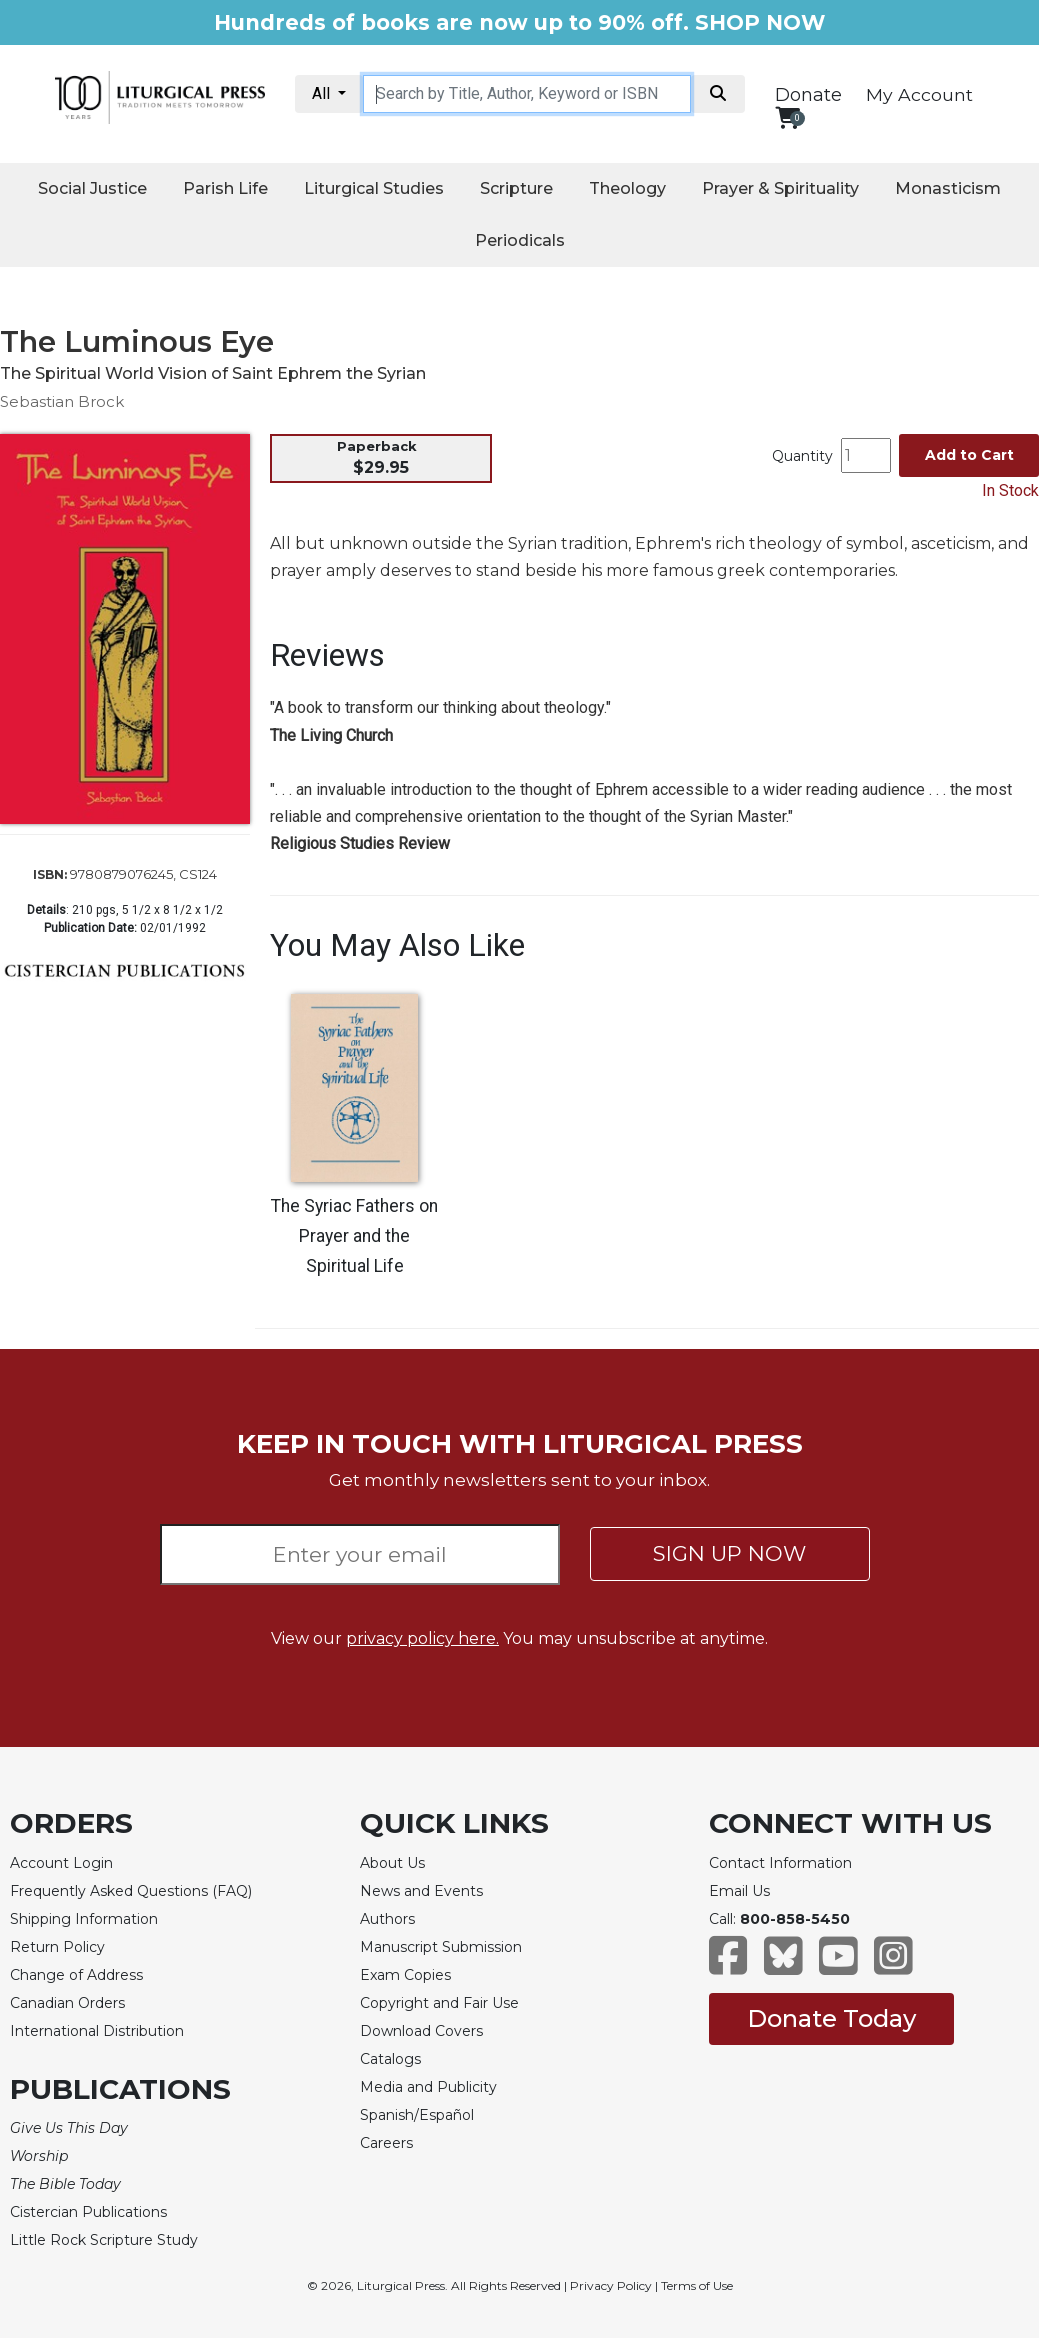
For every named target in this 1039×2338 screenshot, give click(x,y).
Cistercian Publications (88, 2212)
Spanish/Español (417, 2115)
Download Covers (421, 2031)
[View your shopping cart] (787, 117)
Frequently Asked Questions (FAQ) (131, 1891)
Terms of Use (697, 2285)
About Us (392, 1863)
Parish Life (225, 188)
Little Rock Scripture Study (104, 2240)
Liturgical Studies (374, 188)
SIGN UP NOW (729, 1553)
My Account (919, 94)
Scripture (516, 188)
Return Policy (57, 1947)
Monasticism (948, 188)
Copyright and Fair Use (439, 2003)
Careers (386, 2143)
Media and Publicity (428, 2087)
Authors (387, 1919)
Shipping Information (84, 1919)
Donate (808, 95)
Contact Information (780, 1863)
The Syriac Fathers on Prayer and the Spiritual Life (354, 1236)
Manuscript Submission (441, 1947)
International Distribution (97, 2031)
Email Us (739, 1891)
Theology (627, 188)
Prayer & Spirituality (780, 188)
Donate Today (831, 2018)
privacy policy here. (422, 1638)
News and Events (421, 1891)
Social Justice (92, 188)
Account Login (61, 1863)
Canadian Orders (67, 2003)
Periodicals (520, 240)
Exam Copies (405, 1975)
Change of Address (76, 1975)
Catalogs (390, 2059)
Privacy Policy (611, 2285)
